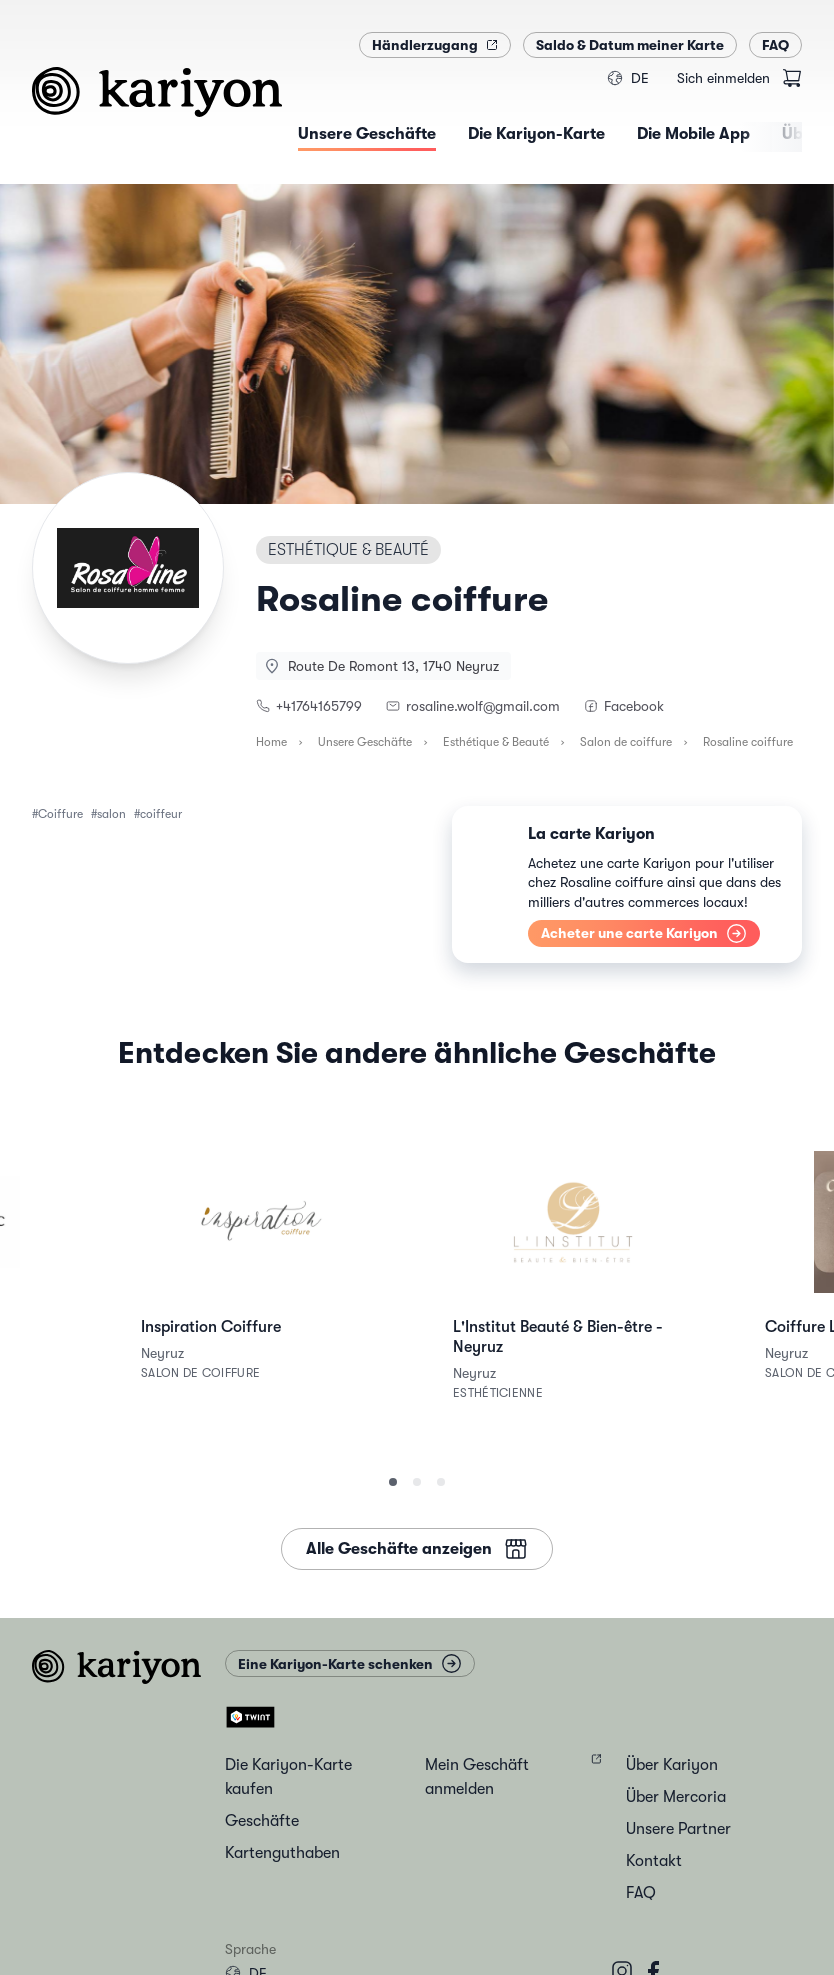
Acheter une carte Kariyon (644, 933)
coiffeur (161, 814)
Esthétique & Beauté (496, 742)
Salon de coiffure (626, 742)
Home (271, 742)
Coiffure (60, 814)
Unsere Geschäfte (365, 742)
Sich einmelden (723, 78)
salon (111, 814)
